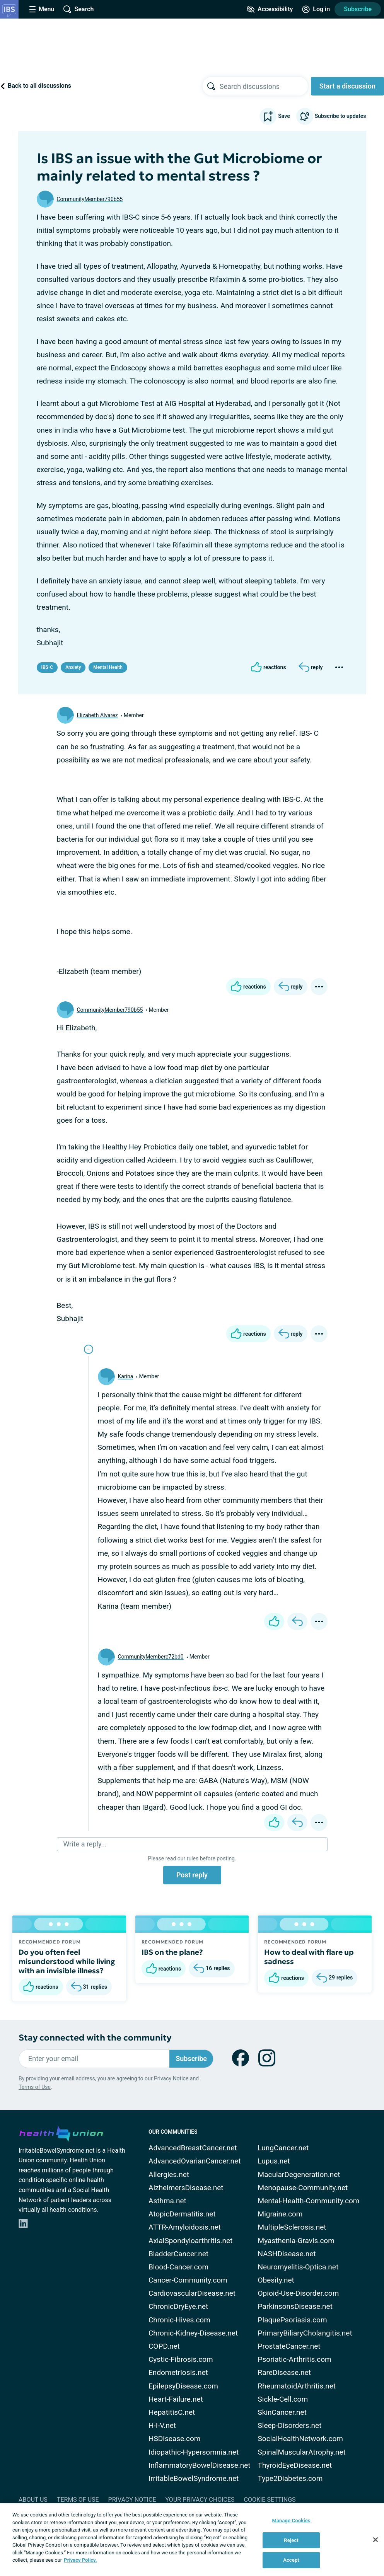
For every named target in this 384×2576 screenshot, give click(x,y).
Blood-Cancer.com (178, 2266)
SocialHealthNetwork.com (300, 2438)
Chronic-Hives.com (179, 2319)
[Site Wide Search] (78, 9)
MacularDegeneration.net (299, 2174)
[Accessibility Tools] (269, 9)
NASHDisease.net (287, 2253)
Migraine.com (280, 2213)
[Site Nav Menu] (42, 9)
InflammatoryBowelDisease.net (199, 2465)
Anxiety (73, 667)
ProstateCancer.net (289, 2346)
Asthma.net (167, 2200)
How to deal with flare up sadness (309, 1956)
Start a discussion (347, 86)
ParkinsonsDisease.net (295, 2306)
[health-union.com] (61, 2133)
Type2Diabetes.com (290, 2478)
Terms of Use (35, 2087)
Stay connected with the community (95, 2037)
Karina (125, 1376)
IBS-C (47, 667)
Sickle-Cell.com (283, 2399)
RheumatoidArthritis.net (297, 2386)
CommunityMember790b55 (90, 199)
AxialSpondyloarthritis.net (190, 2240)
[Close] (375, 2539)
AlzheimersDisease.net (186, 2187)
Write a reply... (85, 1844)
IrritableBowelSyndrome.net (193, 2478)
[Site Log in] (315, 9)
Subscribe (358, 9)
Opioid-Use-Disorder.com (298, 2293)
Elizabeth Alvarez (97, 715)
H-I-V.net (162, 2425)
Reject (291, 2540)
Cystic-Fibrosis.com (180, 2359)
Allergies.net (168, 2174)
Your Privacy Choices (199, 2499)
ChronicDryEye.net (178, 2306)
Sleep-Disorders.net (290, 2425)
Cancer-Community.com (187, 2280)
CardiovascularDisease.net (192, 2293)
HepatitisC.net (171, 2412)
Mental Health (107, 667)
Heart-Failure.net (175, 2399)
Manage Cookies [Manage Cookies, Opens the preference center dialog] (291, 2520)
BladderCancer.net (178, 2253)
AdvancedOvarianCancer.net (194, 2161)
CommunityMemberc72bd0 (151, 1657)
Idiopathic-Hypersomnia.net (193, 2452)
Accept (291, 2560)
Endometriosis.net (178, 2372)
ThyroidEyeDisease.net (295, 2465)
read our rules (182, 1858)
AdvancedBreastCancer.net (192, 2147)
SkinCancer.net (282, 2412)
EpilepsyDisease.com (183, 2386)
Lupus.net (274, 2161)
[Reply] (311, 667)
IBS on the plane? (172, 1952)
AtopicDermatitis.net (182, 2213)
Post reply (192, 1875)
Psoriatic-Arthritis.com (294, 2359)
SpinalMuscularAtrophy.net (302, 2452)
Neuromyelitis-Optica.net (298, 2266)
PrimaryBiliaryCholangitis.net (305, 2333)
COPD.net (164, 2346)
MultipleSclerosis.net (292, 2227)
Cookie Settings (270, 2499)
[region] (192, 2539)
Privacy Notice (171, 2078)
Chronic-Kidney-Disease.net (193, 2333)
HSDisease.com (174, 2438)
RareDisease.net (284, 2372)
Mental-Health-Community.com (309, 2200)
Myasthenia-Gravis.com (296, 2240)
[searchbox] (264, 86)
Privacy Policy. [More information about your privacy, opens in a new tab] (80, 2560)
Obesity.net (276, 2280)
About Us (33, 2499)
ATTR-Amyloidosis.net (184, 2227)
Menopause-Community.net (303, 2187)
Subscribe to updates (331, 116)
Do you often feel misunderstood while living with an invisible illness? (67, 1961)
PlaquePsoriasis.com (292, 2319)
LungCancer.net (283, 2147)
